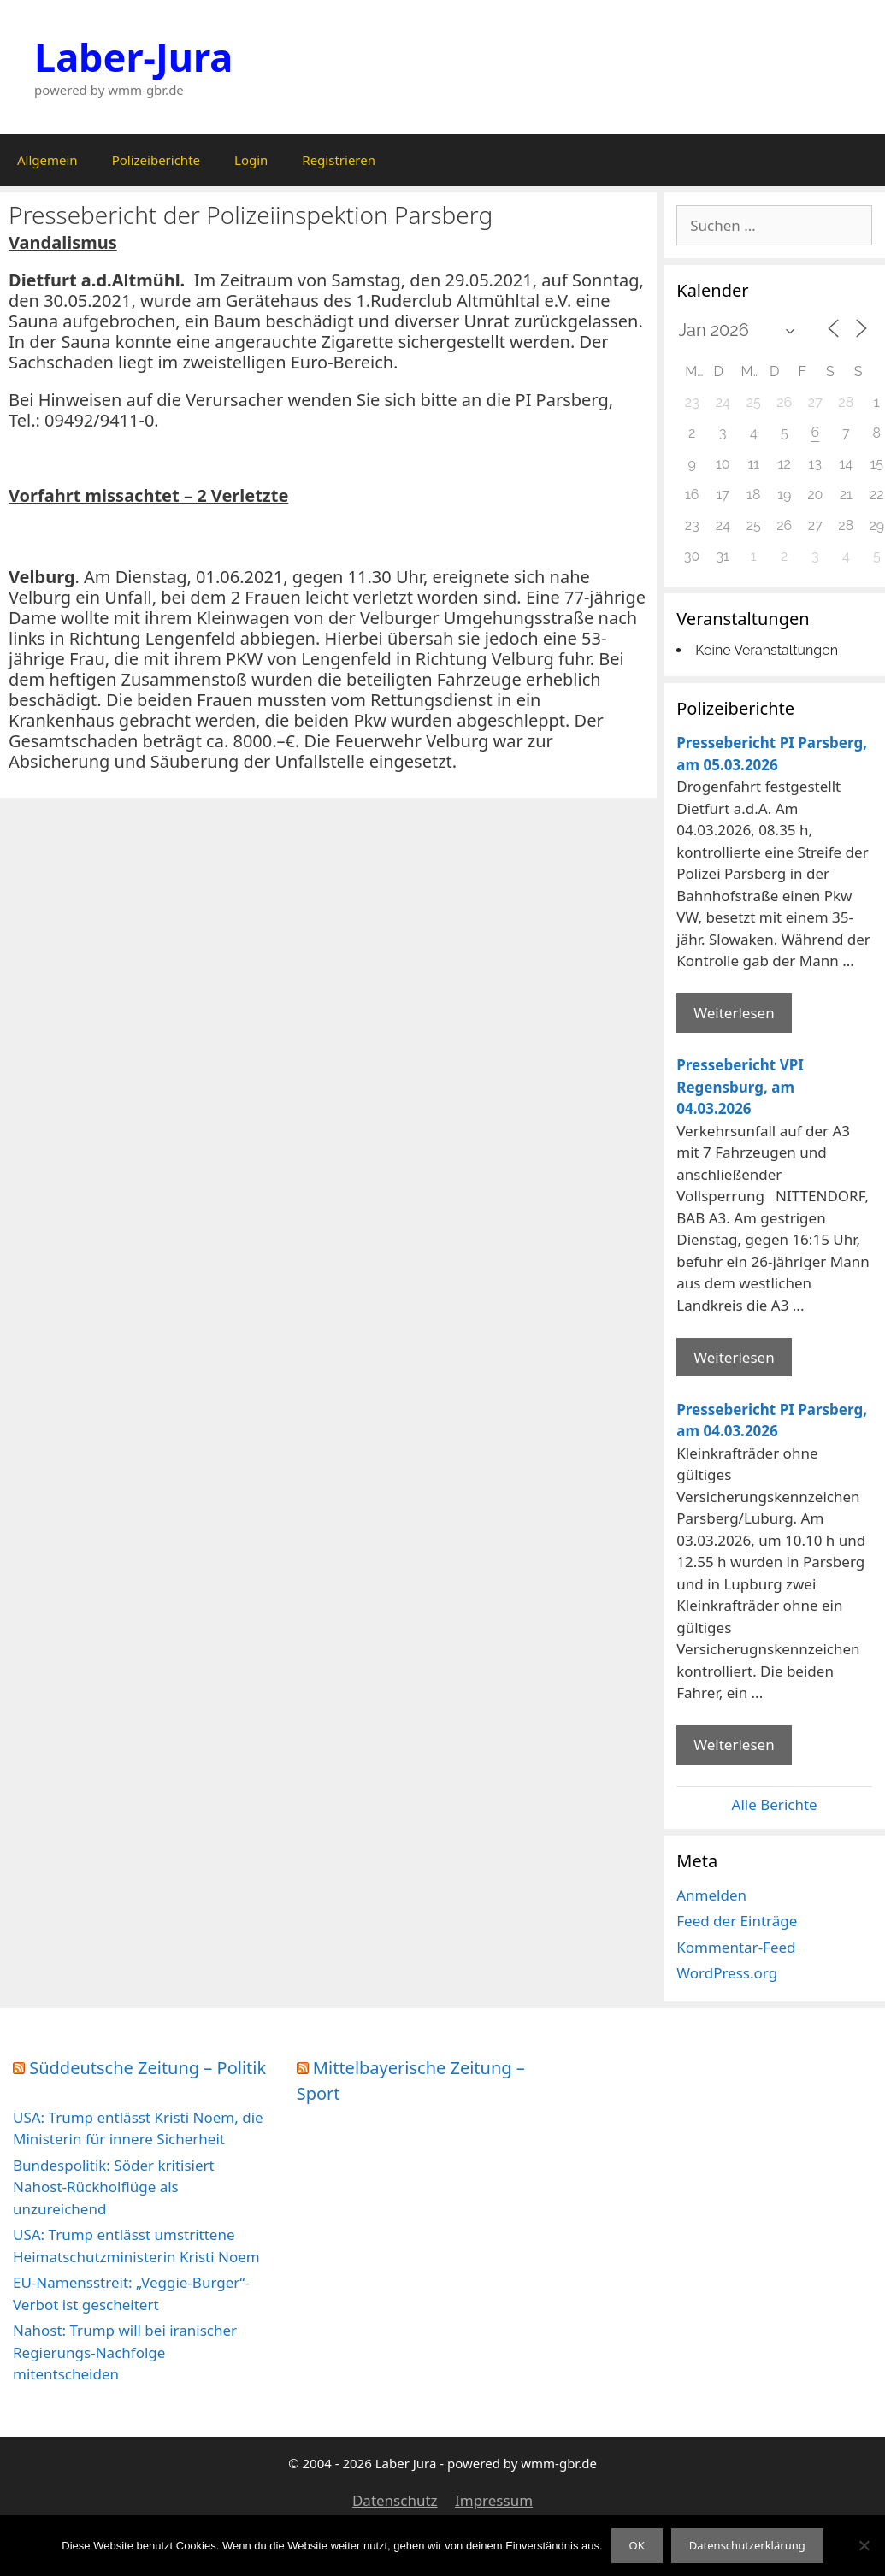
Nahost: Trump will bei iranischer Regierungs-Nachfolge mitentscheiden (125, 2352)
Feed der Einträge (736, 1921)
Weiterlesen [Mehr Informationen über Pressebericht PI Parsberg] (733, 1013)
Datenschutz (395, 2500)
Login (251, 159)
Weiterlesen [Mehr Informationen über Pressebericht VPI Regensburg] (733, 1357)
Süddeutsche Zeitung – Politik (147, 2067)
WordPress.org (726, 1973)
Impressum (494, 2500)
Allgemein (47, 159)
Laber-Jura (133, 57)
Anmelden (711, 1895)
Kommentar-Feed (735, 1947)
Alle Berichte (774, 1804)
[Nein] (863, 2545)
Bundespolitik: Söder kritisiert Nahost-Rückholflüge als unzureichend (114, 2187)
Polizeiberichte (156, 159)
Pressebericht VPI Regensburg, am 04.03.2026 (740, 1086)
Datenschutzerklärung (747, 2545)
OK (637, 2545)
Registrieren (338, 159)
